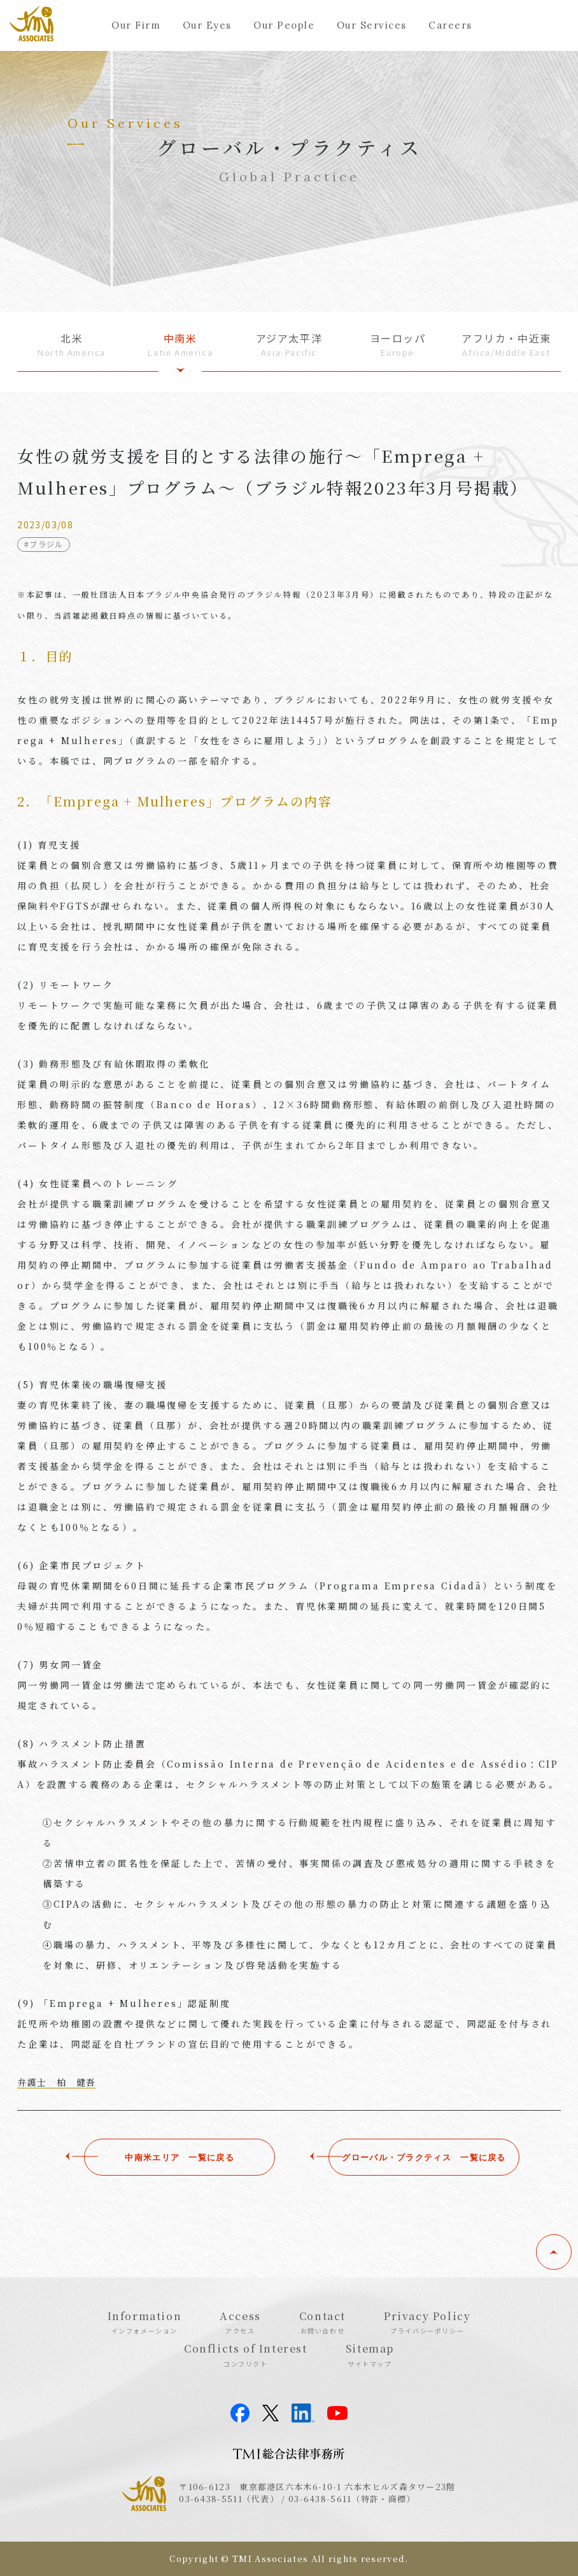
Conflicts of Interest (245, 2354)
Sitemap (370, 2354)
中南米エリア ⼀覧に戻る (153, 2157)
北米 (71, 344)
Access (240, 2322)
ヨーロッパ (397, 344)
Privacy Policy (427, 2322)
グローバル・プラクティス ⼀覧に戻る (425, 2157)
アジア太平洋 (289, 344)
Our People (283, 25)
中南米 (180, 344)
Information (145, 2322)
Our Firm (135, 25)
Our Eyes (207, 25)
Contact (322, 2322)
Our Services (372, 25)
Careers (450, 25)
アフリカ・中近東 (506, 344)
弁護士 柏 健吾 (56, 2082)
